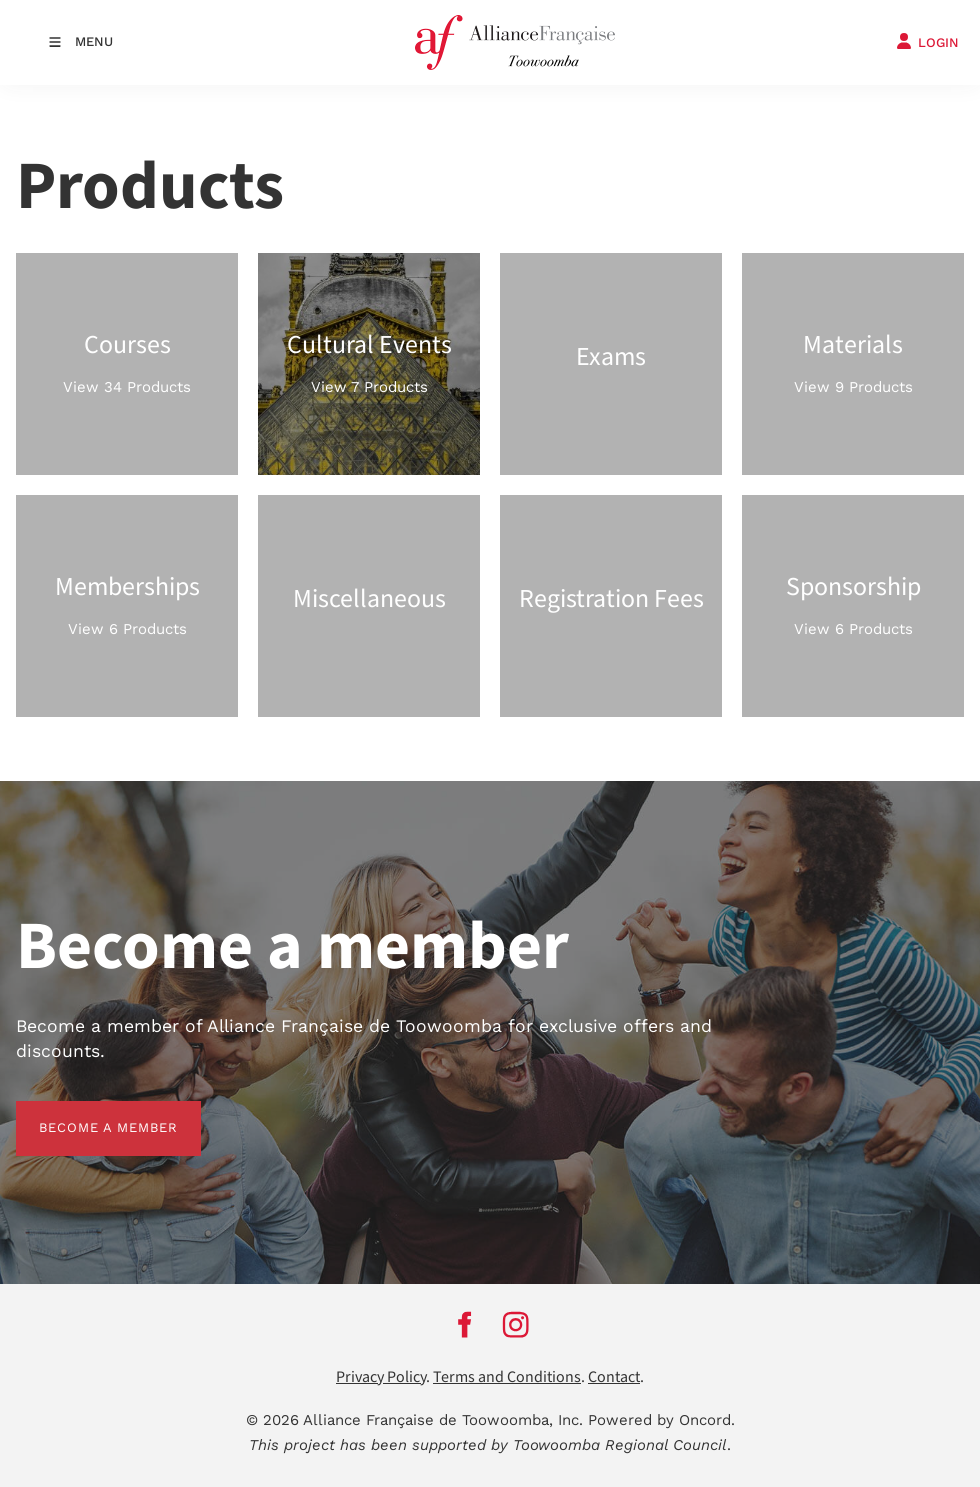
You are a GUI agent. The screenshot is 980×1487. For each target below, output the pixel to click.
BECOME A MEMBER (85, 1112)
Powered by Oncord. (661, 1420)
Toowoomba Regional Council (620, 1445)
